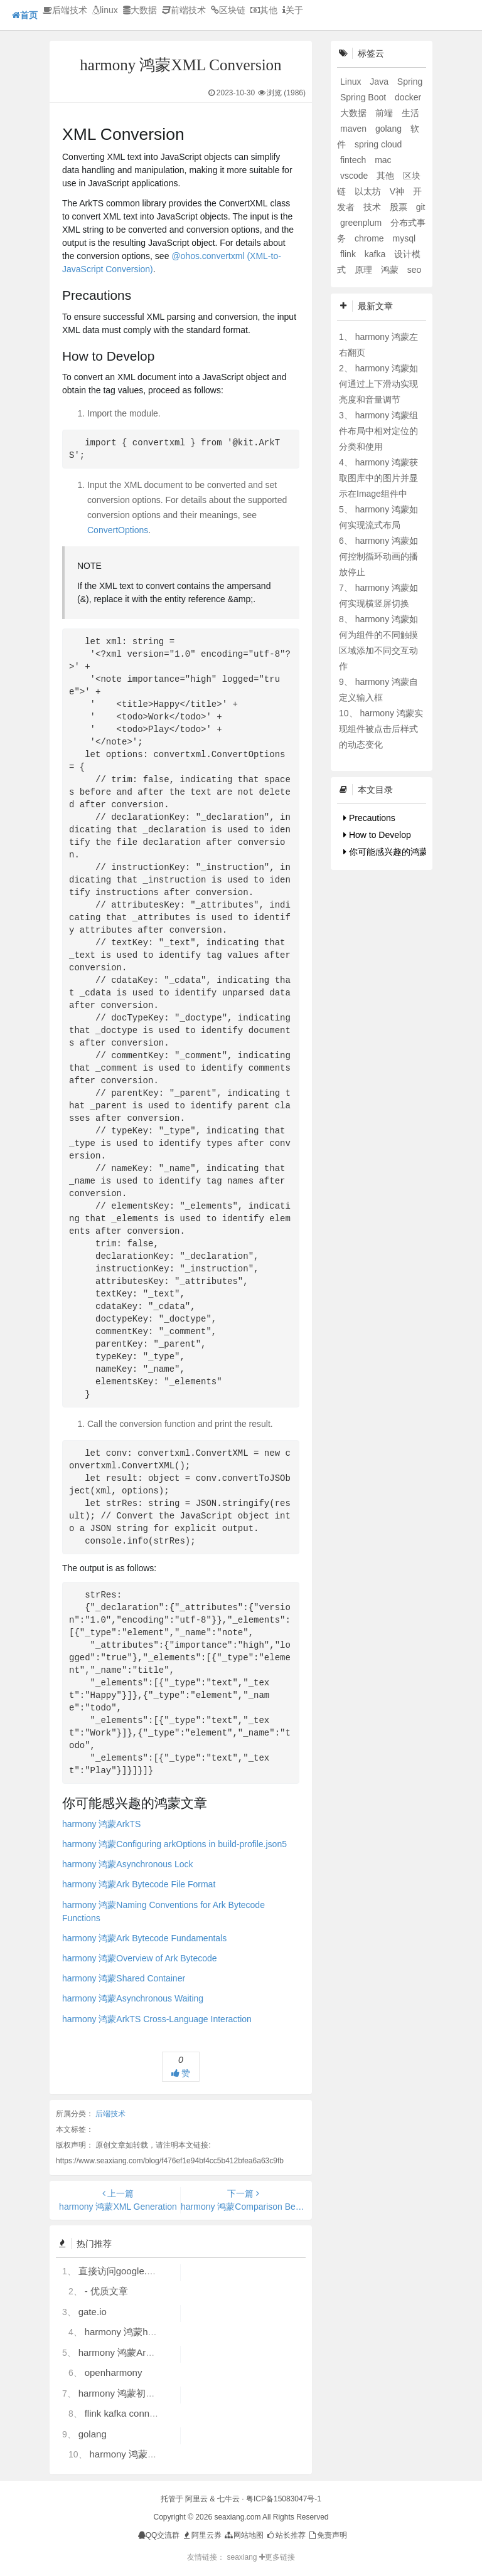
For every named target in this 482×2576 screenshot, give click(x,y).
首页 (25, 15)
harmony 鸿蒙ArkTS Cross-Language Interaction (157, 2019)
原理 (365, 270)
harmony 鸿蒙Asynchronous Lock (127, 1864)
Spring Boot (364, 97)
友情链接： (206, 2557)
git (421, 207)
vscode (355, 176)
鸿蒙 (391, 270)
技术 (373, 207)
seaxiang (243, 2557)
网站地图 (243, 2535)
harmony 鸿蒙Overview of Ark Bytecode (139, 1958)
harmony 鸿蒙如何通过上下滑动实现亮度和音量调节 (378, 384)
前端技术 (184, 10)
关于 (292, 10)
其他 (263, 10)
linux (105, 10)
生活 (410, 113)
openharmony (113, 2372)
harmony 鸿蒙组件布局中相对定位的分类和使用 (378, 431)
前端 (385, 113)
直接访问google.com (121, 2271)
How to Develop (377, 835)
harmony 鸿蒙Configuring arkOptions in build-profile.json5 (174, 1844)
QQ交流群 (159, 2535)
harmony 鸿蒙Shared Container (123, 1978)
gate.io (92, 2311)
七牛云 (228, 2498)
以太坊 (369, 191)
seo (414, 270)
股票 (400, 207)
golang (92, 2434)
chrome (371, 238)
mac (383, 160)
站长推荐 (285, 2535)
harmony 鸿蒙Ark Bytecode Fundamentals (144, 1938)
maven (354, 129)
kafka (376, 254)
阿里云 (196, 2498)
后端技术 (65, 10)
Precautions (369, 818)
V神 (398, 191)
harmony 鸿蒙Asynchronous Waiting (132, 1998)
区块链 (228, 10)
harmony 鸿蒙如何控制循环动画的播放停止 (378, 556)
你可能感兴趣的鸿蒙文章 (394, 852)
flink (349, 254)
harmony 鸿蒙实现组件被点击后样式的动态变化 (381, 729)
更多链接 (277, 2557)
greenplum (362, 223)
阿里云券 (202, 2535)
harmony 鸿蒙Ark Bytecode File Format (138, 1884)
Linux (351, 82)
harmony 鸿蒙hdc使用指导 (140, 2331)
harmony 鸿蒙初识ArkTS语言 (139, 2393)
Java (380, 82)
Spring (409, 82)
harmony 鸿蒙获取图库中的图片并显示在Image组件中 (378, 478)
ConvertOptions (117, 530)
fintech (354, 160)
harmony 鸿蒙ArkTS (101, 1824)
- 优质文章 (106, 2291)
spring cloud (378, 144)
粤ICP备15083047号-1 (283, 2498)
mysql (403, 238)
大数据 (140, 10)
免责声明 (327, 2535)
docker (408, 97)
